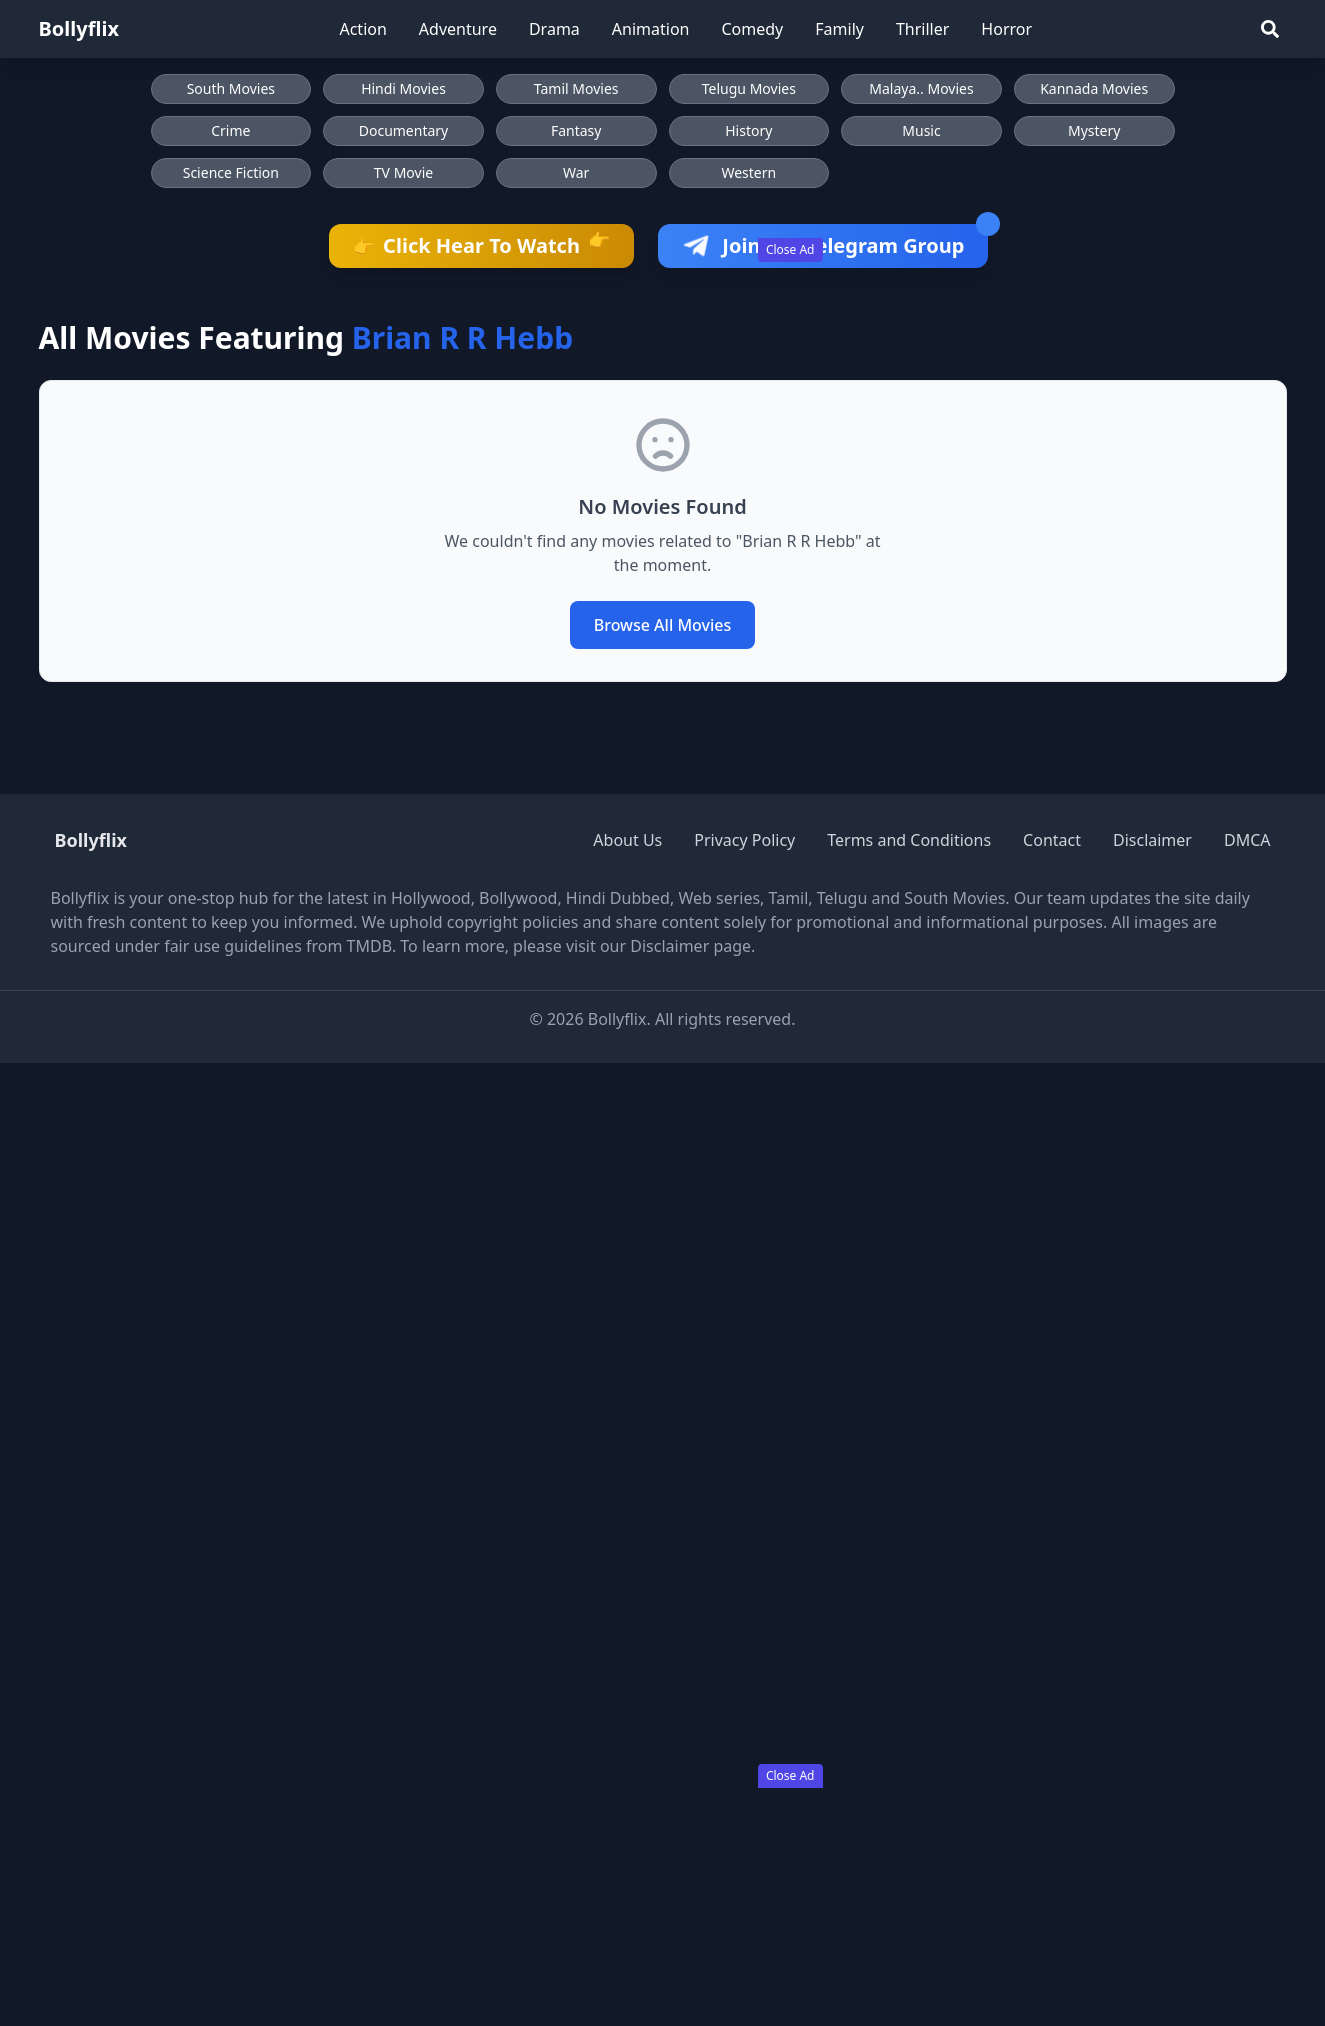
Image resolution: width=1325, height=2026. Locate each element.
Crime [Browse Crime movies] (230, 130)
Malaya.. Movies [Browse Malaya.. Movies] (921, 88)
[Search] (1270, 29)
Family (839, 29)
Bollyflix (79, 28)
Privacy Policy (744, 840)
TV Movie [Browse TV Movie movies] (403, 172)
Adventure (458, 29)
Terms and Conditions (909, 840)
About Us (627, 840)
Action (362, 29)
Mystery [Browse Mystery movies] (1094, 130)
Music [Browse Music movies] (921, 130)
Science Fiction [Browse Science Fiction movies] (231, 172)
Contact (1052, 840)
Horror (1006, 29)
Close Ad (790, 249)
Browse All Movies (663, 625)
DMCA (1247, 840)
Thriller (922, 29)
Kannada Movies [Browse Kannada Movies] (1094, 88)
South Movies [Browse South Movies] (231, 88)
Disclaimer (1152, 840)
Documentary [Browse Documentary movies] (404, 130)
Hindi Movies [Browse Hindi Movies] (403, 88)
